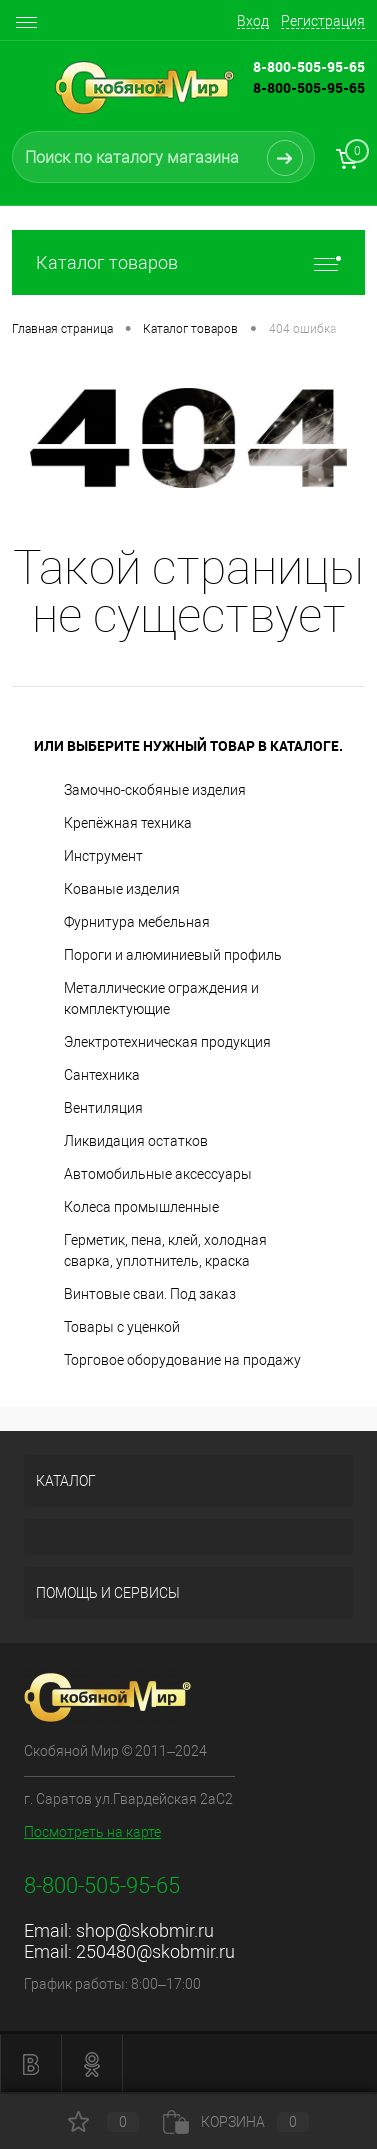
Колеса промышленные (141, 1207)
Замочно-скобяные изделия (155, 790)
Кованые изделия (122, 889)
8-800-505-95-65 (309, 87)
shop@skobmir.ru (145, 1930)
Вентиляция (103, 1108)
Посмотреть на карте (92, 1832)
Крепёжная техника (128, 823)
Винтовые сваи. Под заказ (150, 1294)
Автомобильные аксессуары (158, 1174)
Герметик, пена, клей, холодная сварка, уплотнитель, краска (165, 1250)
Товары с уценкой (122, 1327)
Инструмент (103, 856)
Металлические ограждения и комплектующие (161, 998)
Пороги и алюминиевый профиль (173, 955)
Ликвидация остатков (136, 1141)
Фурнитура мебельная (137, 922)
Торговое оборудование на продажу (182, 1360)
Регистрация (323, 21)
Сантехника (102, 1075)
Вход (253, 21)
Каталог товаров (188, 262)
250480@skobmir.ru (155, 1951)
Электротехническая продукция (167, 1042)
